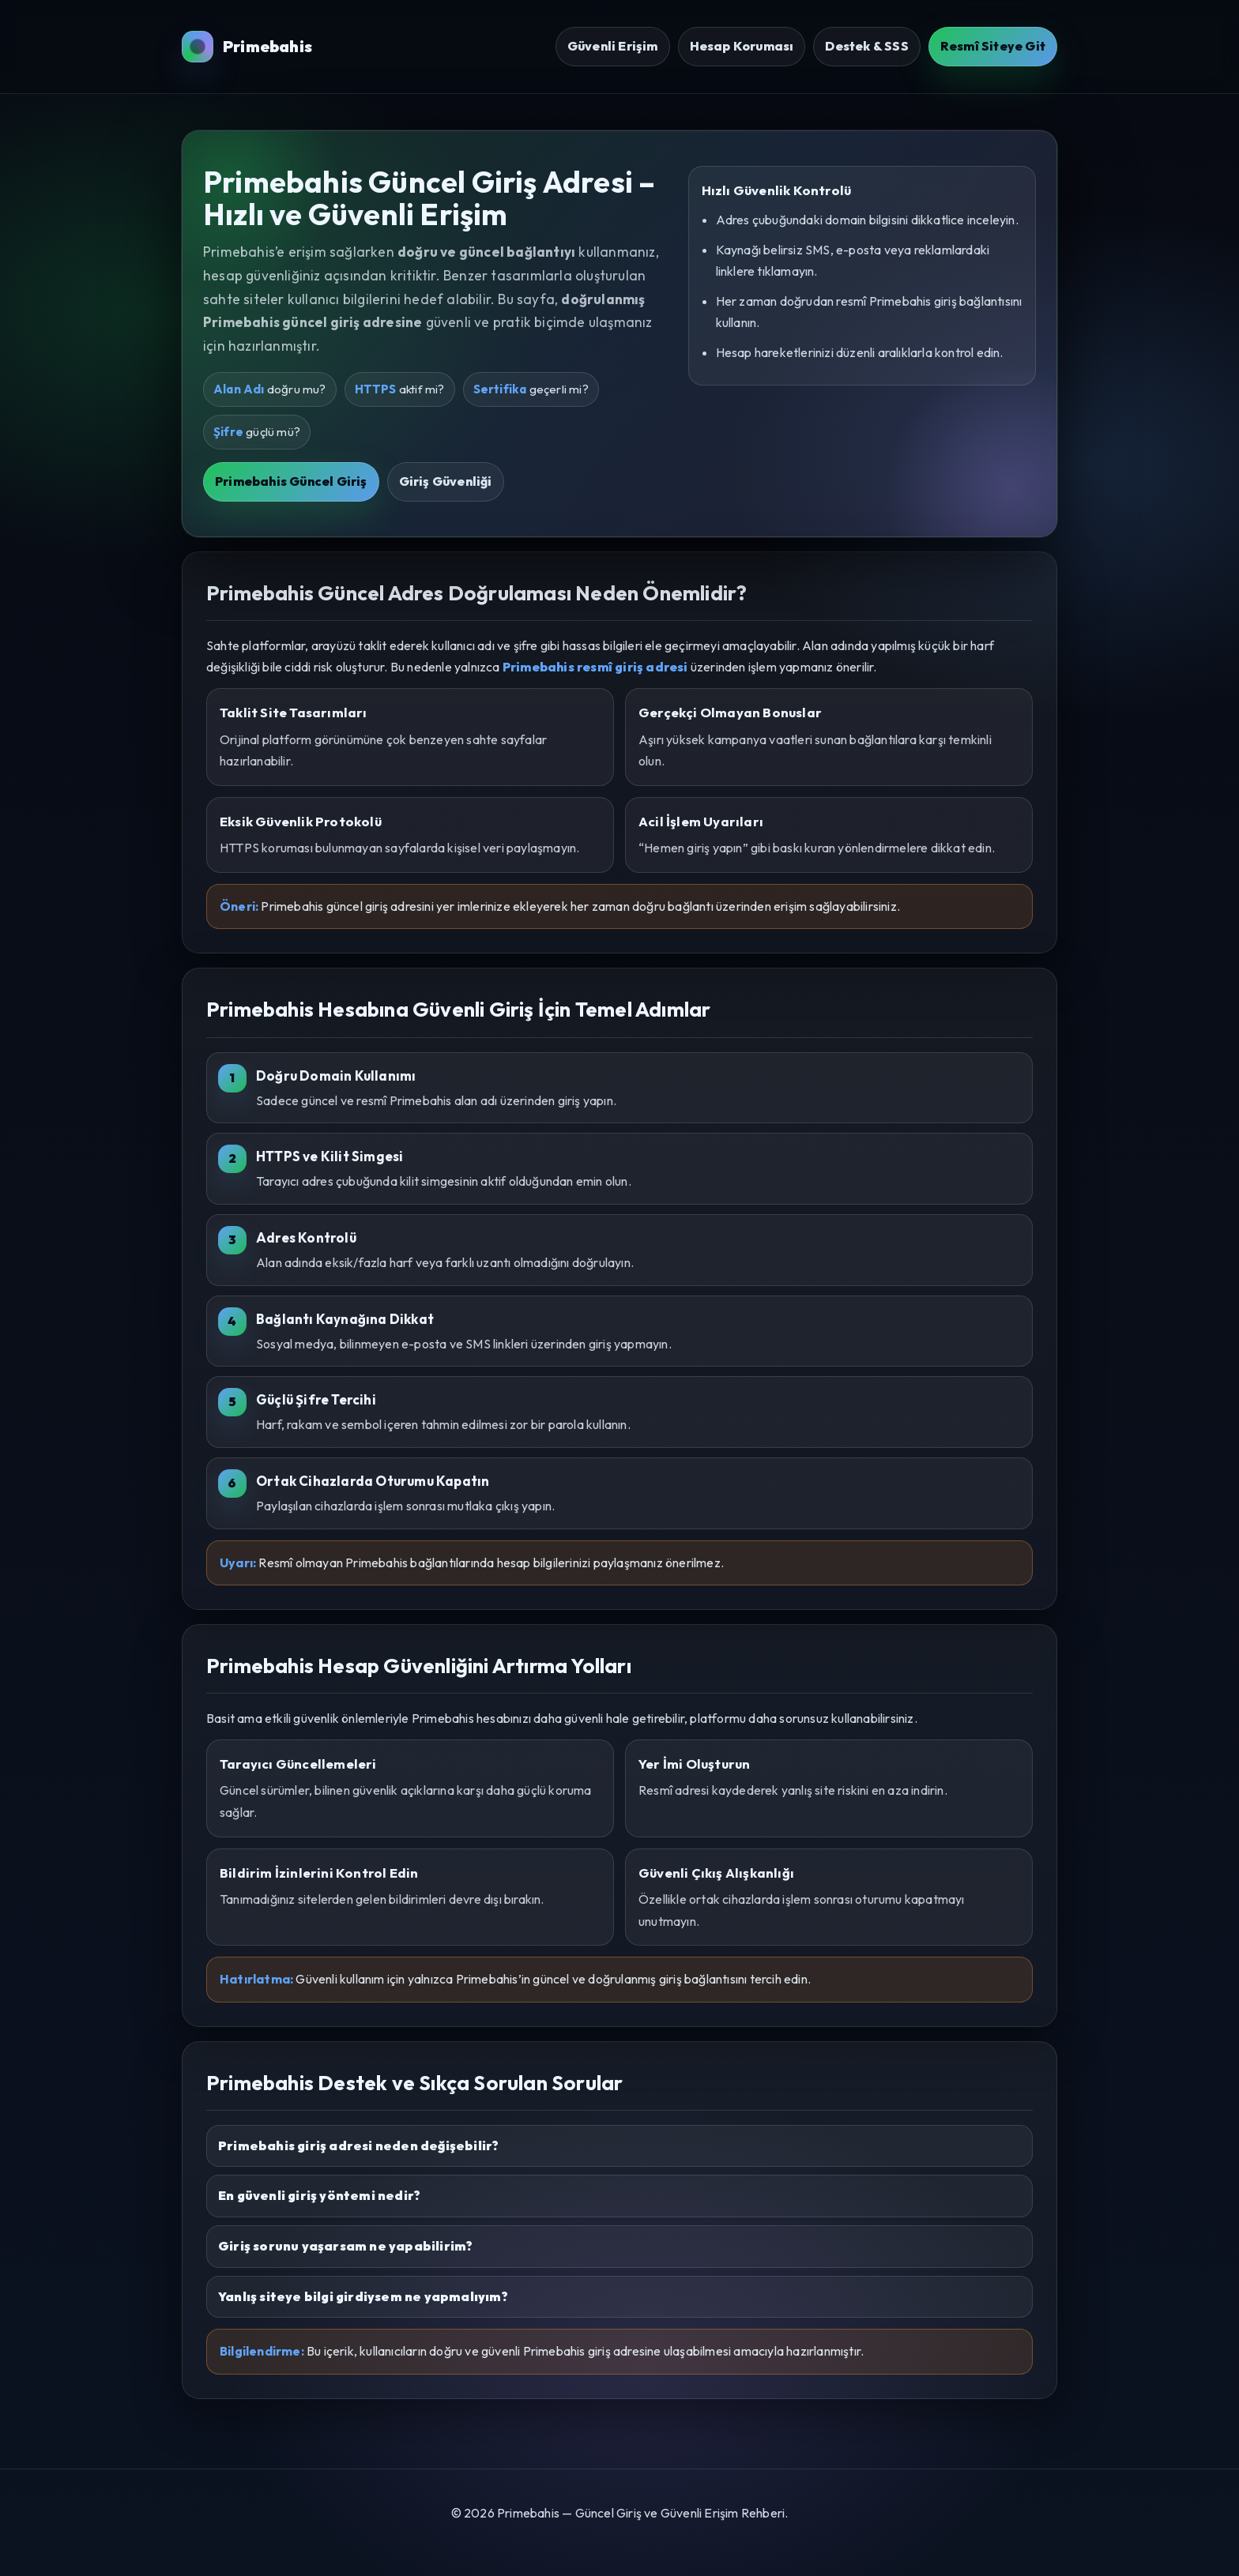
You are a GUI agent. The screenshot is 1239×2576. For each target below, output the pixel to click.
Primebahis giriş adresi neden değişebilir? (358, 2145)
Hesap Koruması (742, 46)
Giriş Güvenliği (445, 481)
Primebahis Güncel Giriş (291, 481)
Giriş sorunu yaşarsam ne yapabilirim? (345, 2246)
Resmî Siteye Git (992, 46)
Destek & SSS (866, 46)
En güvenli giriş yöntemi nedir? (319, 2195)
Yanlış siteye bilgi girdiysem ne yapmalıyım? (363, 2296)
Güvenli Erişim (612, 46)
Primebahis (247, 46)
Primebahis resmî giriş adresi (595, 667)
